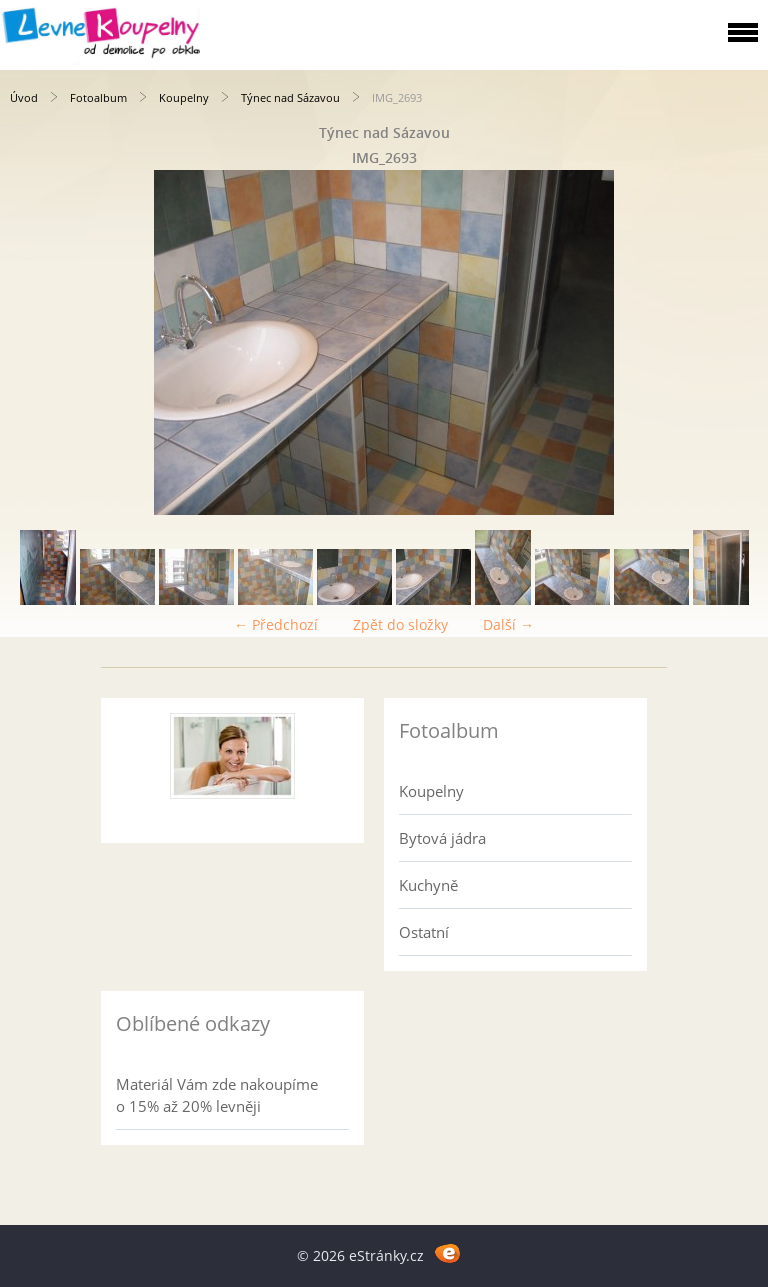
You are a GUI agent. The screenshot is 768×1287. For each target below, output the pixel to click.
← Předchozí (276, 624)
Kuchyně (428, 885)
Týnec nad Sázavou (290, 97)
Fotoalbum (98, 97)
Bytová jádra (442, 838)
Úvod (24, 97)
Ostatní (424, 932)
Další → (508, 624)
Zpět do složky (400, 624)
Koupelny (184, 97)
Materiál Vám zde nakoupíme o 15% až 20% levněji (217, 1095)
